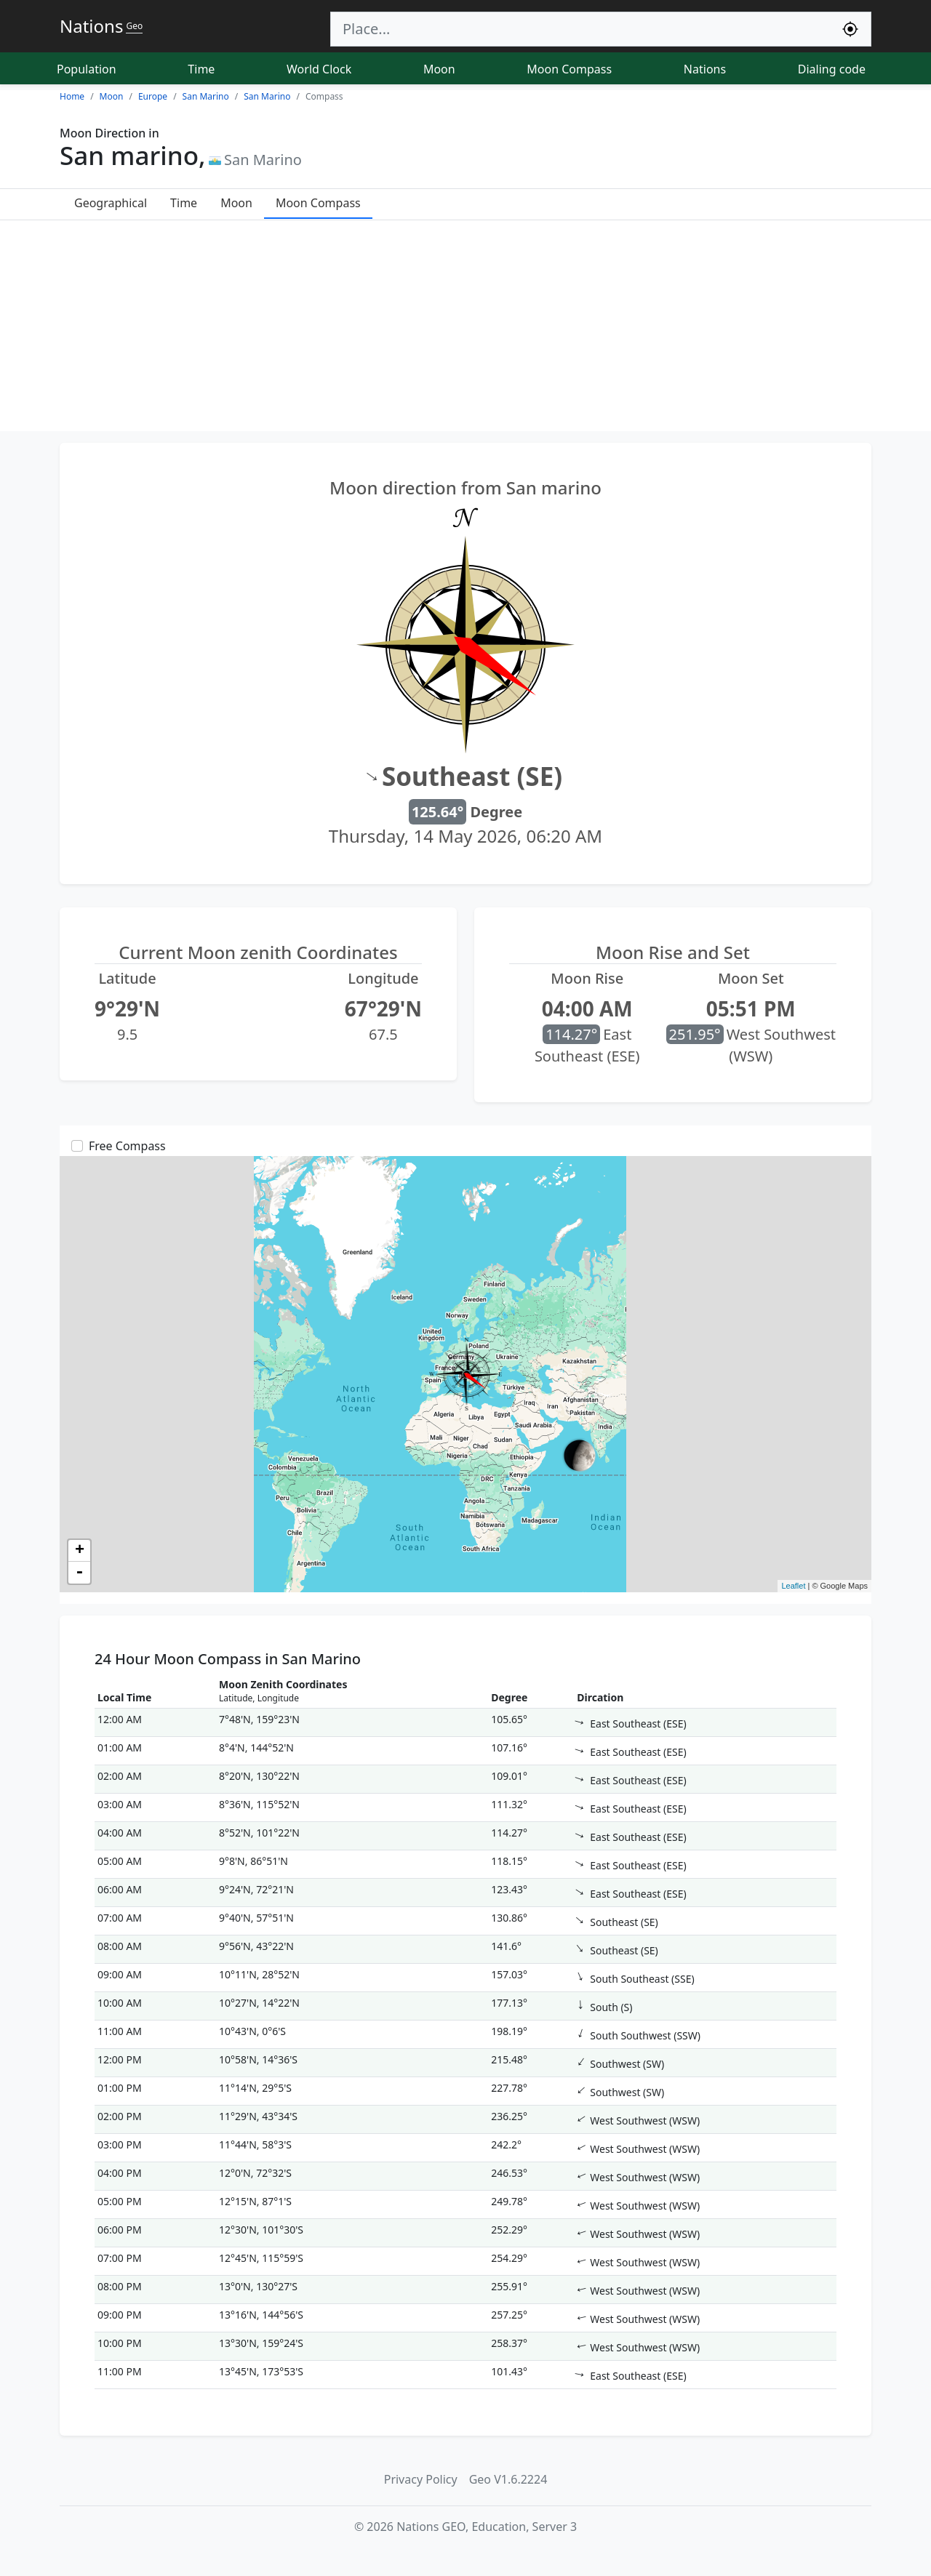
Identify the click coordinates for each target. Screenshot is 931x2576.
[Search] (580, 29)
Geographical (110, 203)
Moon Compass (569, 69)
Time (201, 69)
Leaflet (793, 1585)
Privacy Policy (420, 2479)
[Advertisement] (465, 329)
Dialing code (832, 69)
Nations (705, 69)
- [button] (79, 1573)
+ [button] (79, 1551)
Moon (439, 69)
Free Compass (127, 1146)
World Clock (319, 69)
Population (86, 69)
